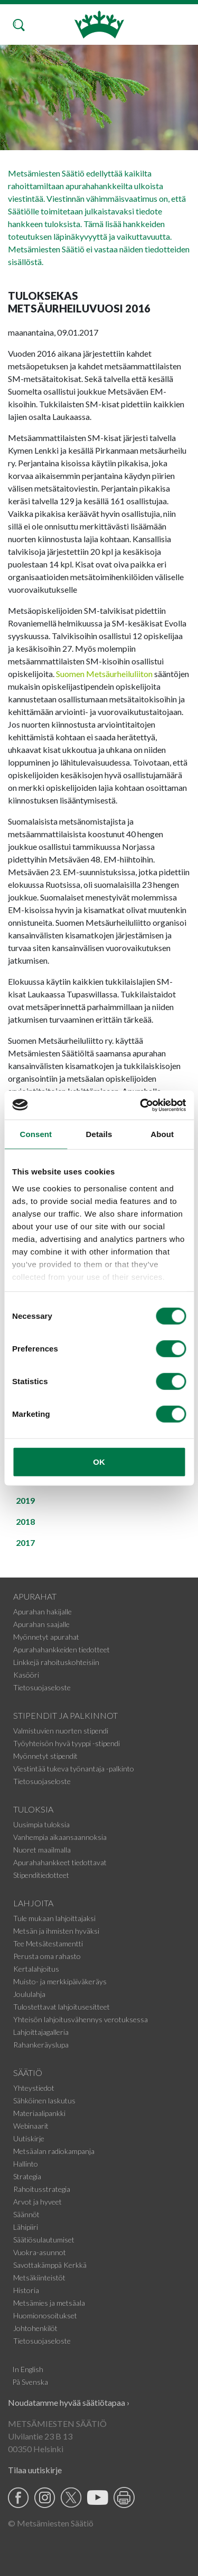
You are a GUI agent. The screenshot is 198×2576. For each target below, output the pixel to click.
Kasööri (26, 1674)
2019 (25, 1500)
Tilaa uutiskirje (35, 2470)
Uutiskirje (28, 2138)
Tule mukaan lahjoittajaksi (54, 1918)
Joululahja (29, 1994)
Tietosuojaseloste (42, 1687)
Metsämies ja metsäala (49, 2302)
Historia (26, 2290)
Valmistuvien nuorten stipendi (60, 1730)
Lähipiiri (25, 2226)
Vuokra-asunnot (39, 2252)
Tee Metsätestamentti (48, 1943)
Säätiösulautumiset (43, 2239)
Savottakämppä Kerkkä (50, 2264)
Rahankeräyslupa (41, 2044)
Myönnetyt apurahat (46, 1636)
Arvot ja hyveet (37, 2201)
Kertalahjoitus (36, 1968)
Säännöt (26, 2214)
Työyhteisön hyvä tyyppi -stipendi (66, 1743)
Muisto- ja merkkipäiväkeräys (60, 1981)
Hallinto (25, 2163)
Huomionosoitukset (45, 2315)
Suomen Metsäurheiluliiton (104, 674)
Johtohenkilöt (35, 2328)
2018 (25, 1521)
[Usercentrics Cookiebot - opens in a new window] (141, 1105)
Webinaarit (31, 2125)
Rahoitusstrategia (41, 2189)
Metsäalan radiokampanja (54, 2151)
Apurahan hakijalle (42, 1611)
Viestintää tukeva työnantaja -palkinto (73, 1768)
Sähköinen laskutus (44, 2100)
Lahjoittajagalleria (41, 2032)
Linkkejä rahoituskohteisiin (56, 1662)
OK (99, 1461)
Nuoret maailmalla (42, 1849)
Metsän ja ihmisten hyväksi (56, 1930)
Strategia (27, 2176)
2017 (25, 1542)
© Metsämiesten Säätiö (50, 2523)
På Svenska (30, 2381)
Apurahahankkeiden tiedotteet (61, 1649)
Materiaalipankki (39, 2113)
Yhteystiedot (33, 2087)
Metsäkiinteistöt (39, 2277)
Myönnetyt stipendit (45, 1755)
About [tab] (162, 1134)
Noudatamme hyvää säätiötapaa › (68, 2402)
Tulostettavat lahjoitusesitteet (61, 2006)
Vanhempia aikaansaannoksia (60, 1837)
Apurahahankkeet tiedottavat (60, 1862)
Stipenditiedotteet (41, 1874)
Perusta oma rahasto (47, 1956)
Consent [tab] (36, 1134)
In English (27, 2369)
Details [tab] (99, 1134)
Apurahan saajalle (41, 1624)
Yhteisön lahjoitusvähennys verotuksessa (80, 2019)
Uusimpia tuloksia (41, 1824)
